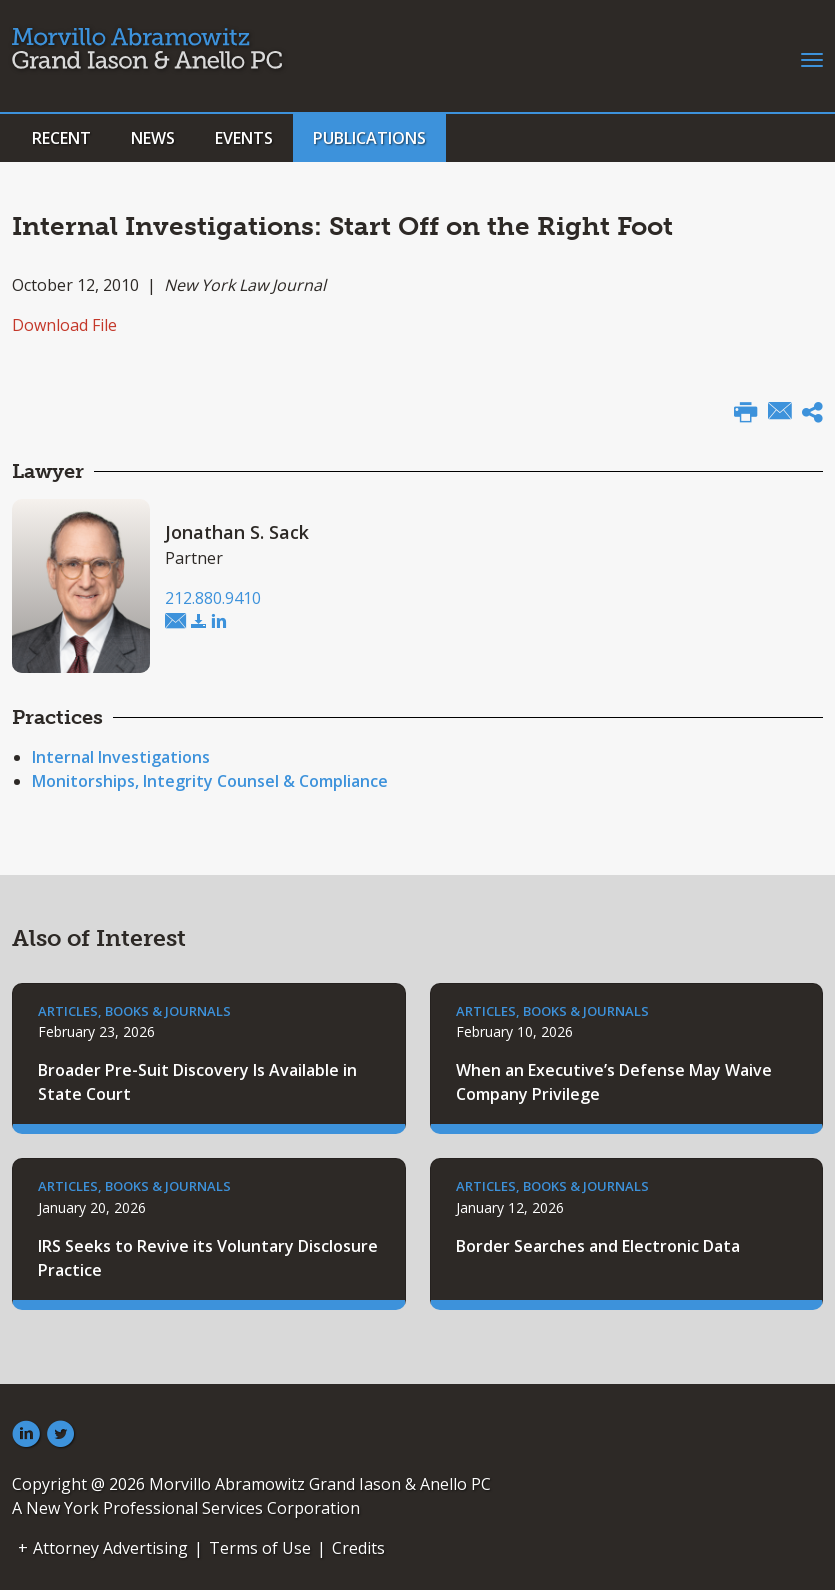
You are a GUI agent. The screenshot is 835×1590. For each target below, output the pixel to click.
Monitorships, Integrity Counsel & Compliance (210, 781)
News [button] (153, 138)
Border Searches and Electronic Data (598, 1246)
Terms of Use (260, 1548)
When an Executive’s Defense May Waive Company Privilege (614, 1082)
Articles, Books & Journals (134, 1011)
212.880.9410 (213, 598)
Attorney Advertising (110, 1548)
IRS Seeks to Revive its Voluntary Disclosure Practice (208, 1258)
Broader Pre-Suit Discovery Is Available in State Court (197, 1082)
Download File (64, 325)
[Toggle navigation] (812, 58)
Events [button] (244, 138)
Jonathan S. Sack (237, 532)
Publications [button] (369, 138)
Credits (358, 1548)
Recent (61, 138)
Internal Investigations (121, 757)
